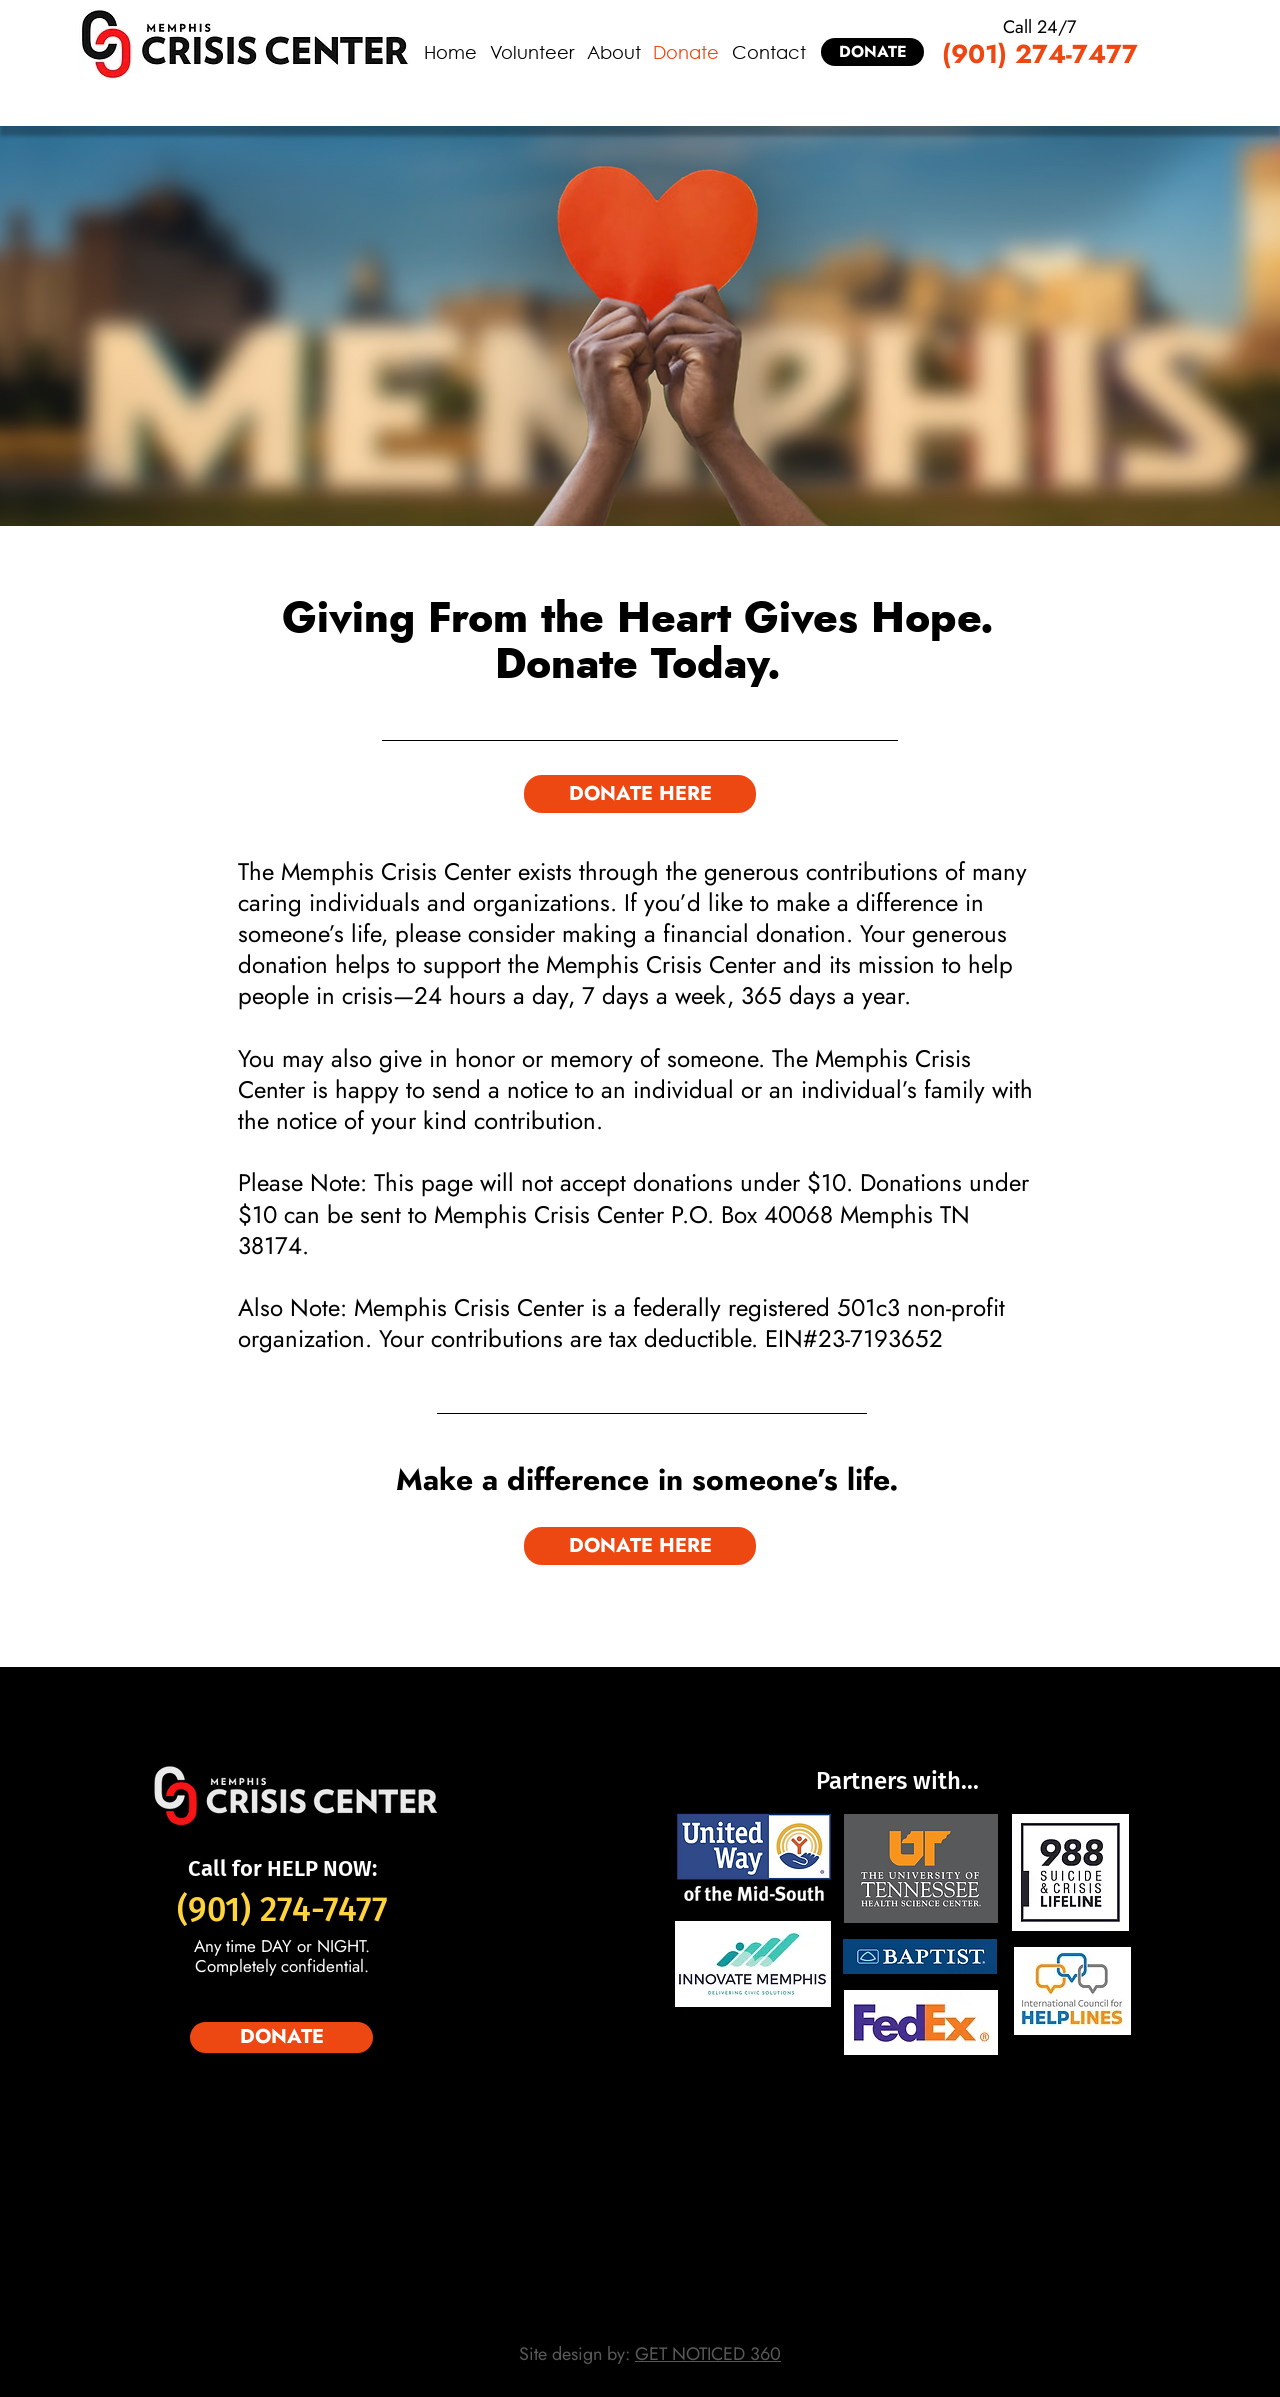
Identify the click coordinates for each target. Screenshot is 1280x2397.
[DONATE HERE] (640, 794)
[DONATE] (872, 52)
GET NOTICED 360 (708, 2354)
